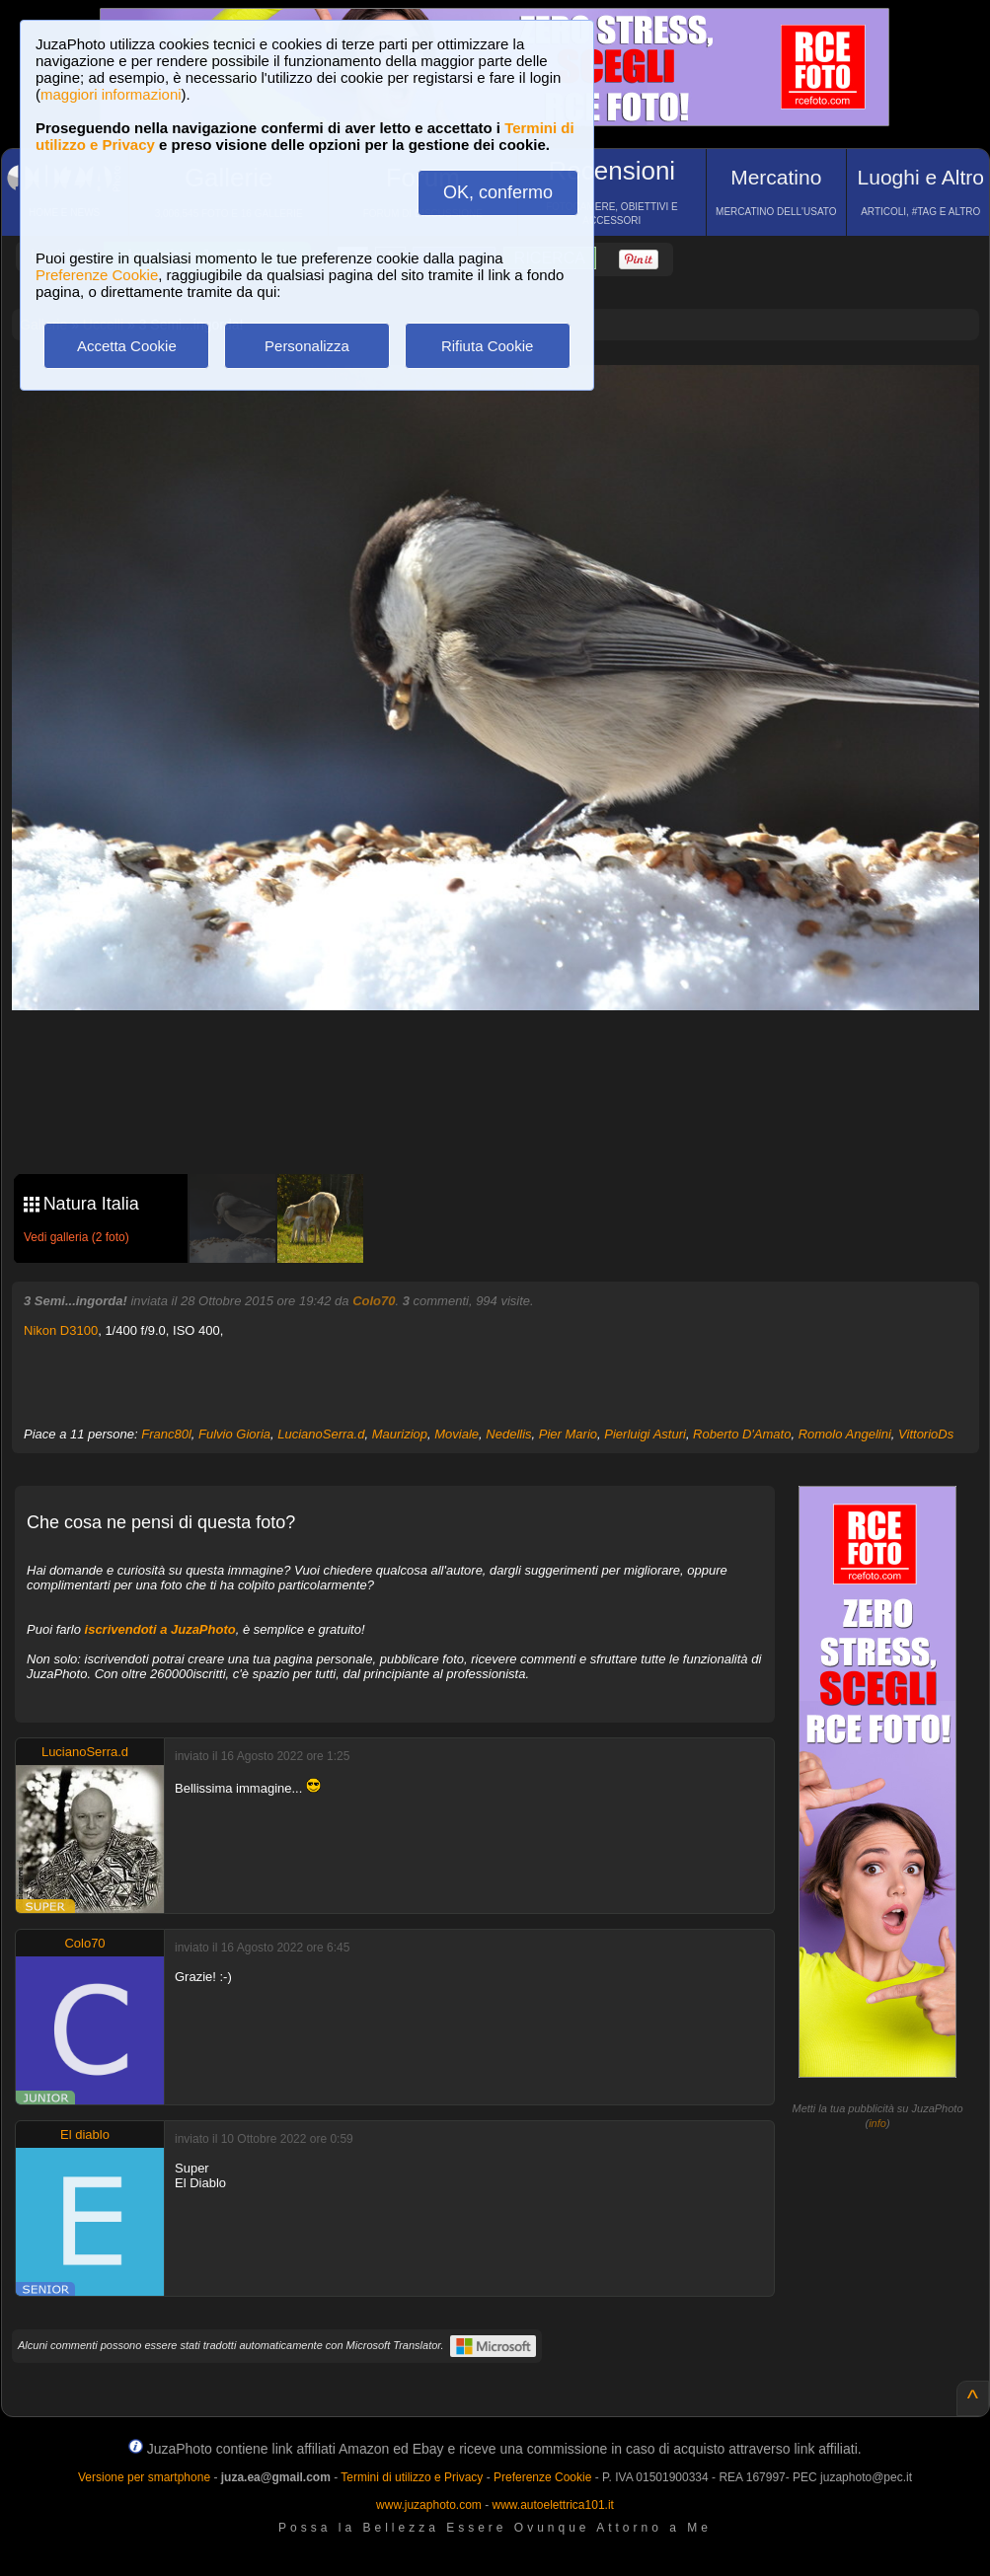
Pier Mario (568, 1434)
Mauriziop (399, 1434)
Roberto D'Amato (742, 1434)
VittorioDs (925, 1434)
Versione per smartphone (144, 2477)
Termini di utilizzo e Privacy (412, 2477)
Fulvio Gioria (234, 1434)
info (877, 2123)
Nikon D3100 (61, 1330)
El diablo (85, 2134)
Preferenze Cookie (97, 274)
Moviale (456, 1434)
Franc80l (166, 1434)
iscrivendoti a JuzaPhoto (160, 1629)
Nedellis (508, 1434)
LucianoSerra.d (320, 1434)
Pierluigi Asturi (645, 1434)
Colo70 (373, 1300)
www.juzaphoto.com (429, 2505)
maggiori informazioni (111, 94)
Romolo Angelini (845, 1434)
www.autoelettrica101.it (552, 2505)
